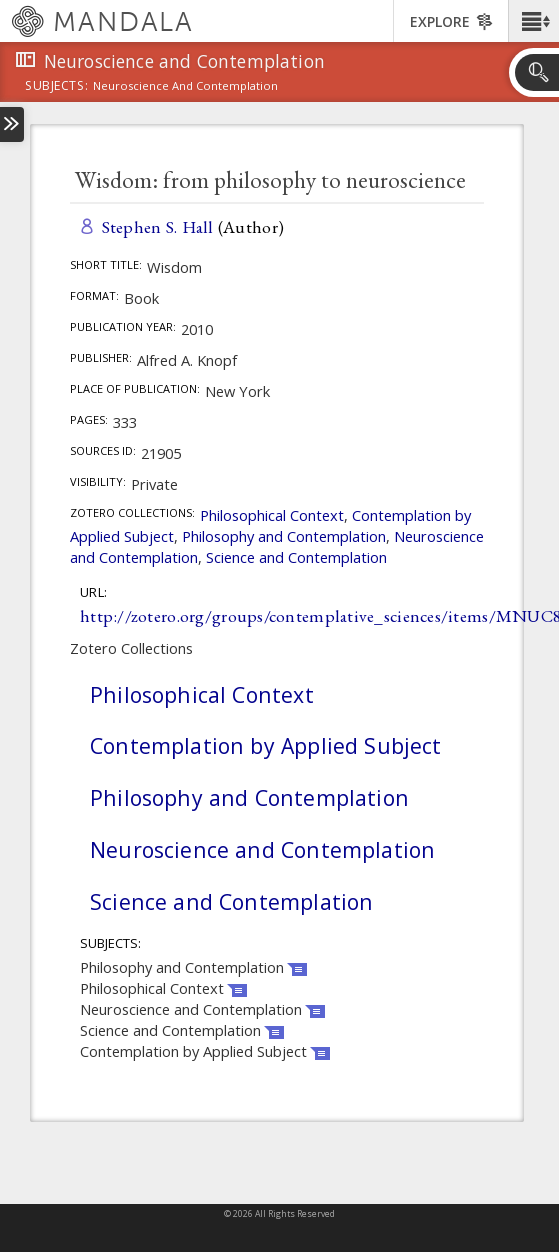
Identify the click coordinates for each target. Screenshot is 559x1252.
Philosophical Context (272, 515)
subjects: (56, 87)
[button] (533, 21)
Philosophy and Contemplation (284, 536)
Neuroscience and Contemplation (262, 849)
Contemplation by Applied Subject (266, 745)
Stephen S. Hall (158, 226)
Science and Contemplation (296, 557)
